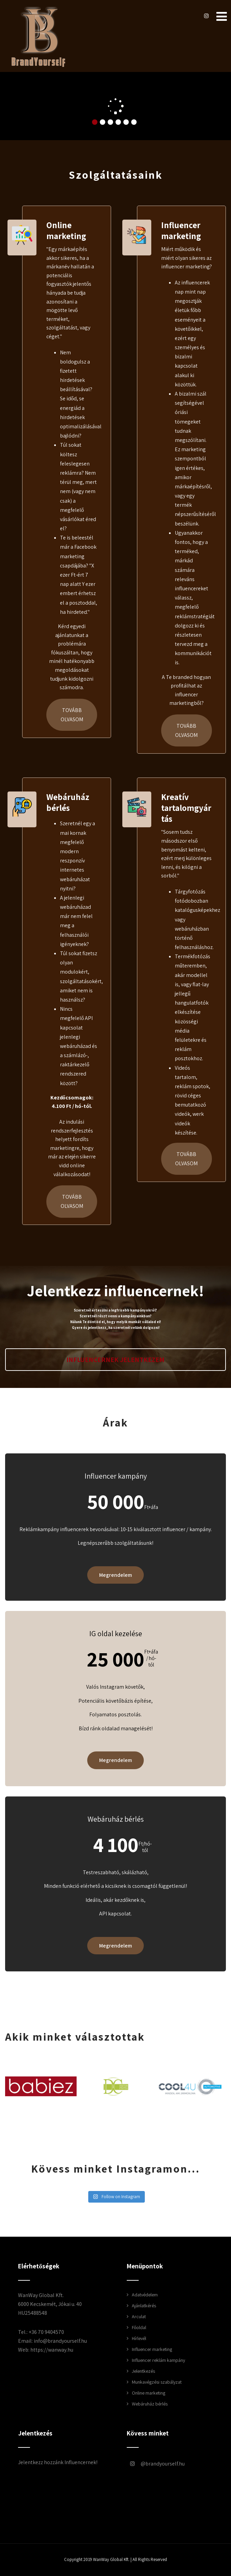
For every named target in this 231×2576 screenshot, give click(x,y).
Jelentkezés (143, 2371)
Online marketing (66, 230)
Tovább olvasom (72, 715)
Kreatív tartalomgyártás (186, 807)
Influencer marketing (181, 230)
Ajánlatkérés (144, 2306)
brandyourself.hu (151, 2463)
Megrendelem (115, 1575)
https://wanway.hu (51, 2349)
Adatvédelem (145, 2295)
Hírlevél (139, 2338)
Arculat (139, 2316)
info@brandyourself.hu (60, 2340)
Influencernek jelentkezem (115, 1359)
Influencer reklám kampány (158, 2360)
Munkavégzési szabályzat (157, 2382)
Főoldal (139, 2327)
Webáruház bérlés (67, 802)
